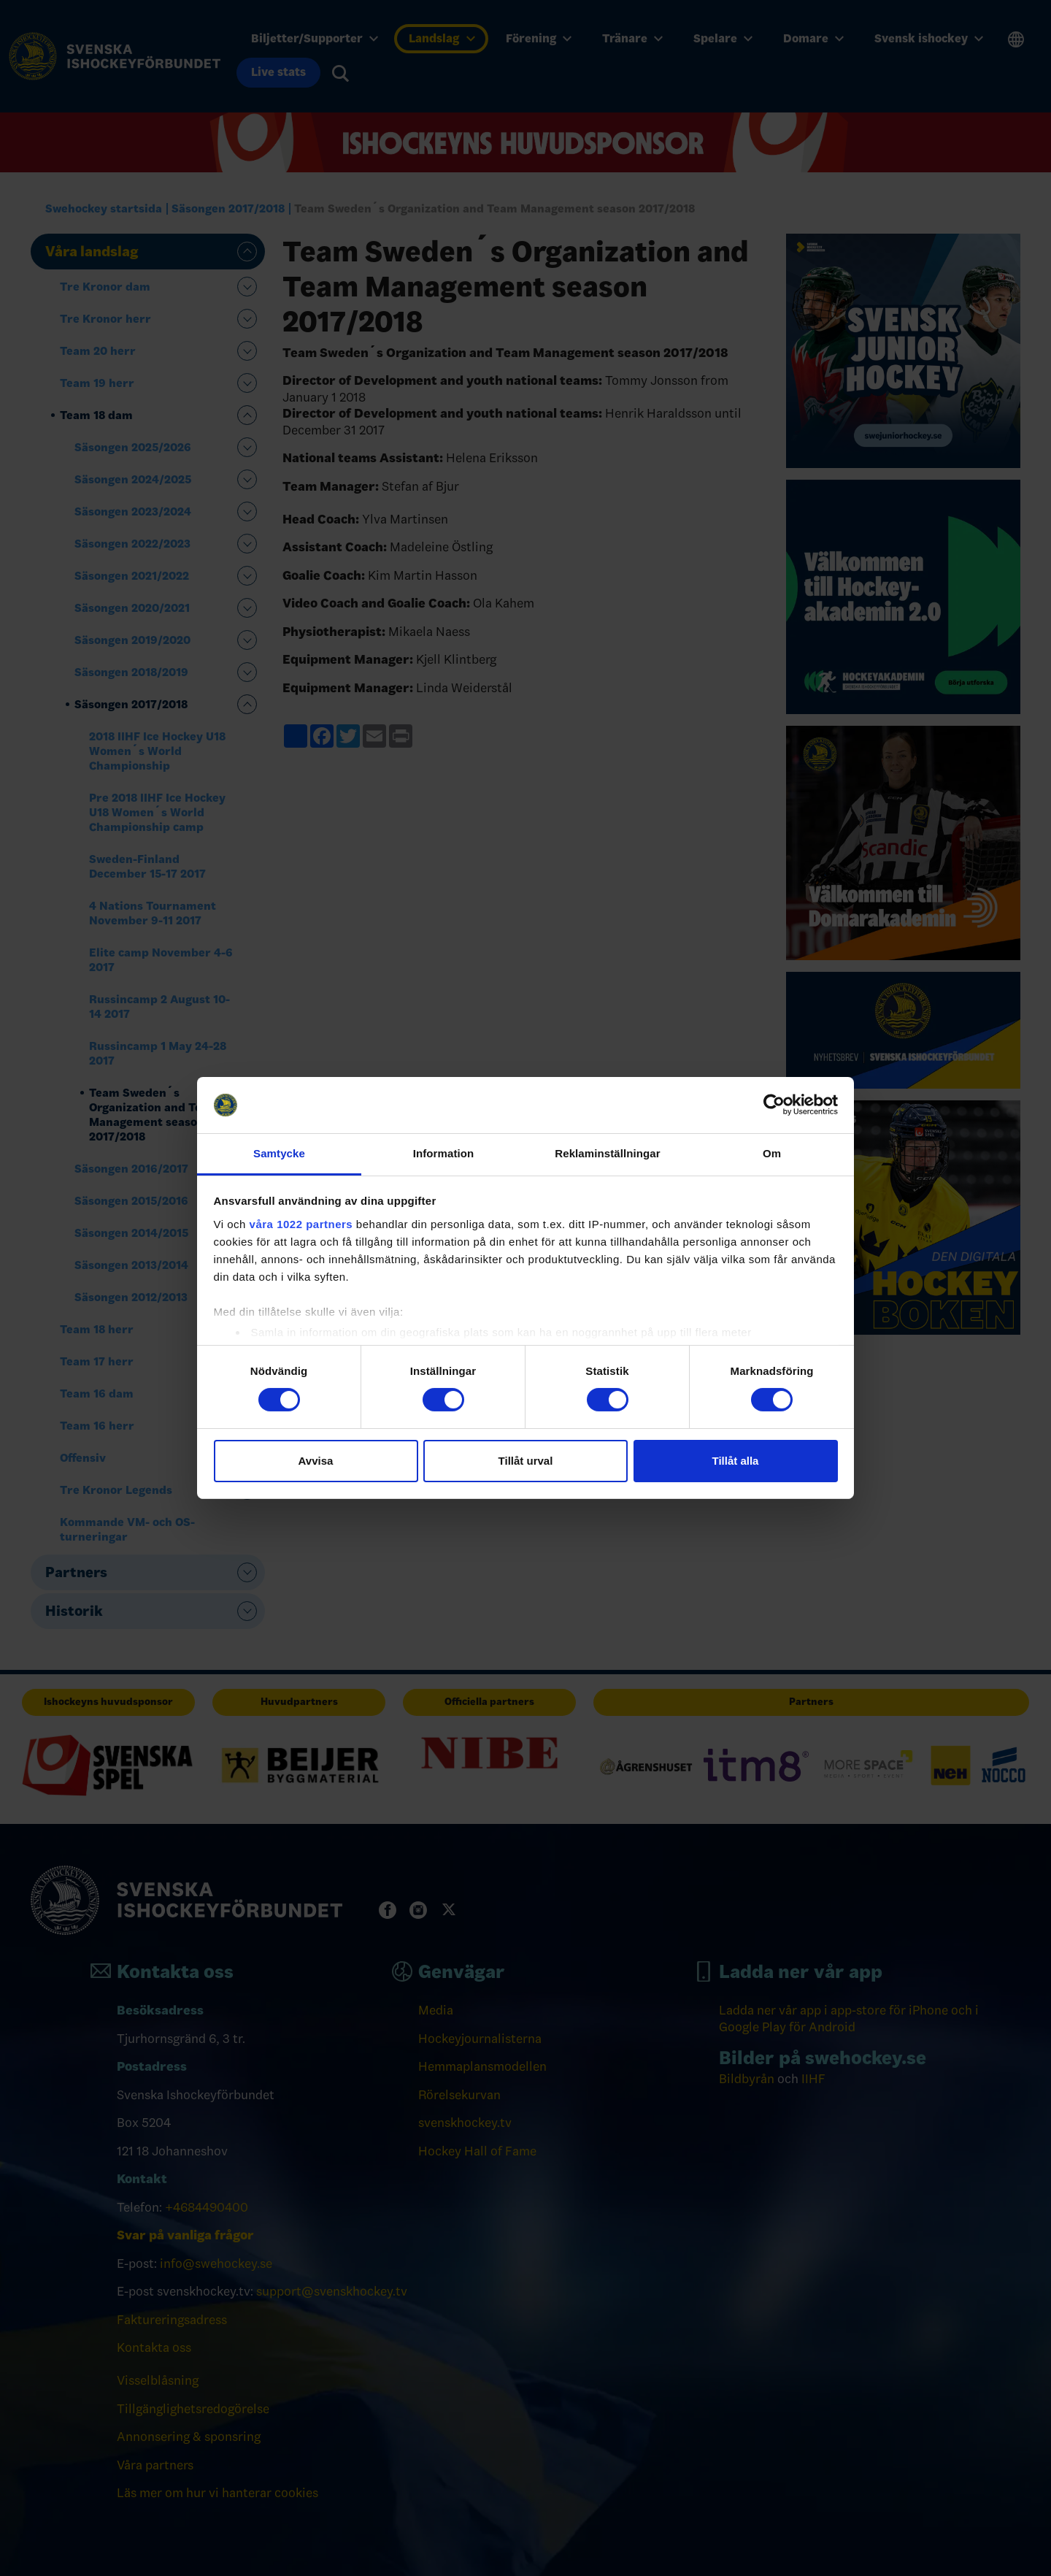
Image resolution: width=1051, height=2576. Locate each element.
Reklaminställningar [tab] (607, 1153)
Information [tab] (443, 1153)
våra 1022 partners (301, 1224)
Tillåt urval (525, 1460)
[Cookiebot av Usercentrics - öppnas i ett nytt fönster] (774, 1105)
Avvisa (316, 1460)
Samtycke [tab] (279, 1153)
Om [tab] (772, 1153)
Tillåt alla (735, 1460)
